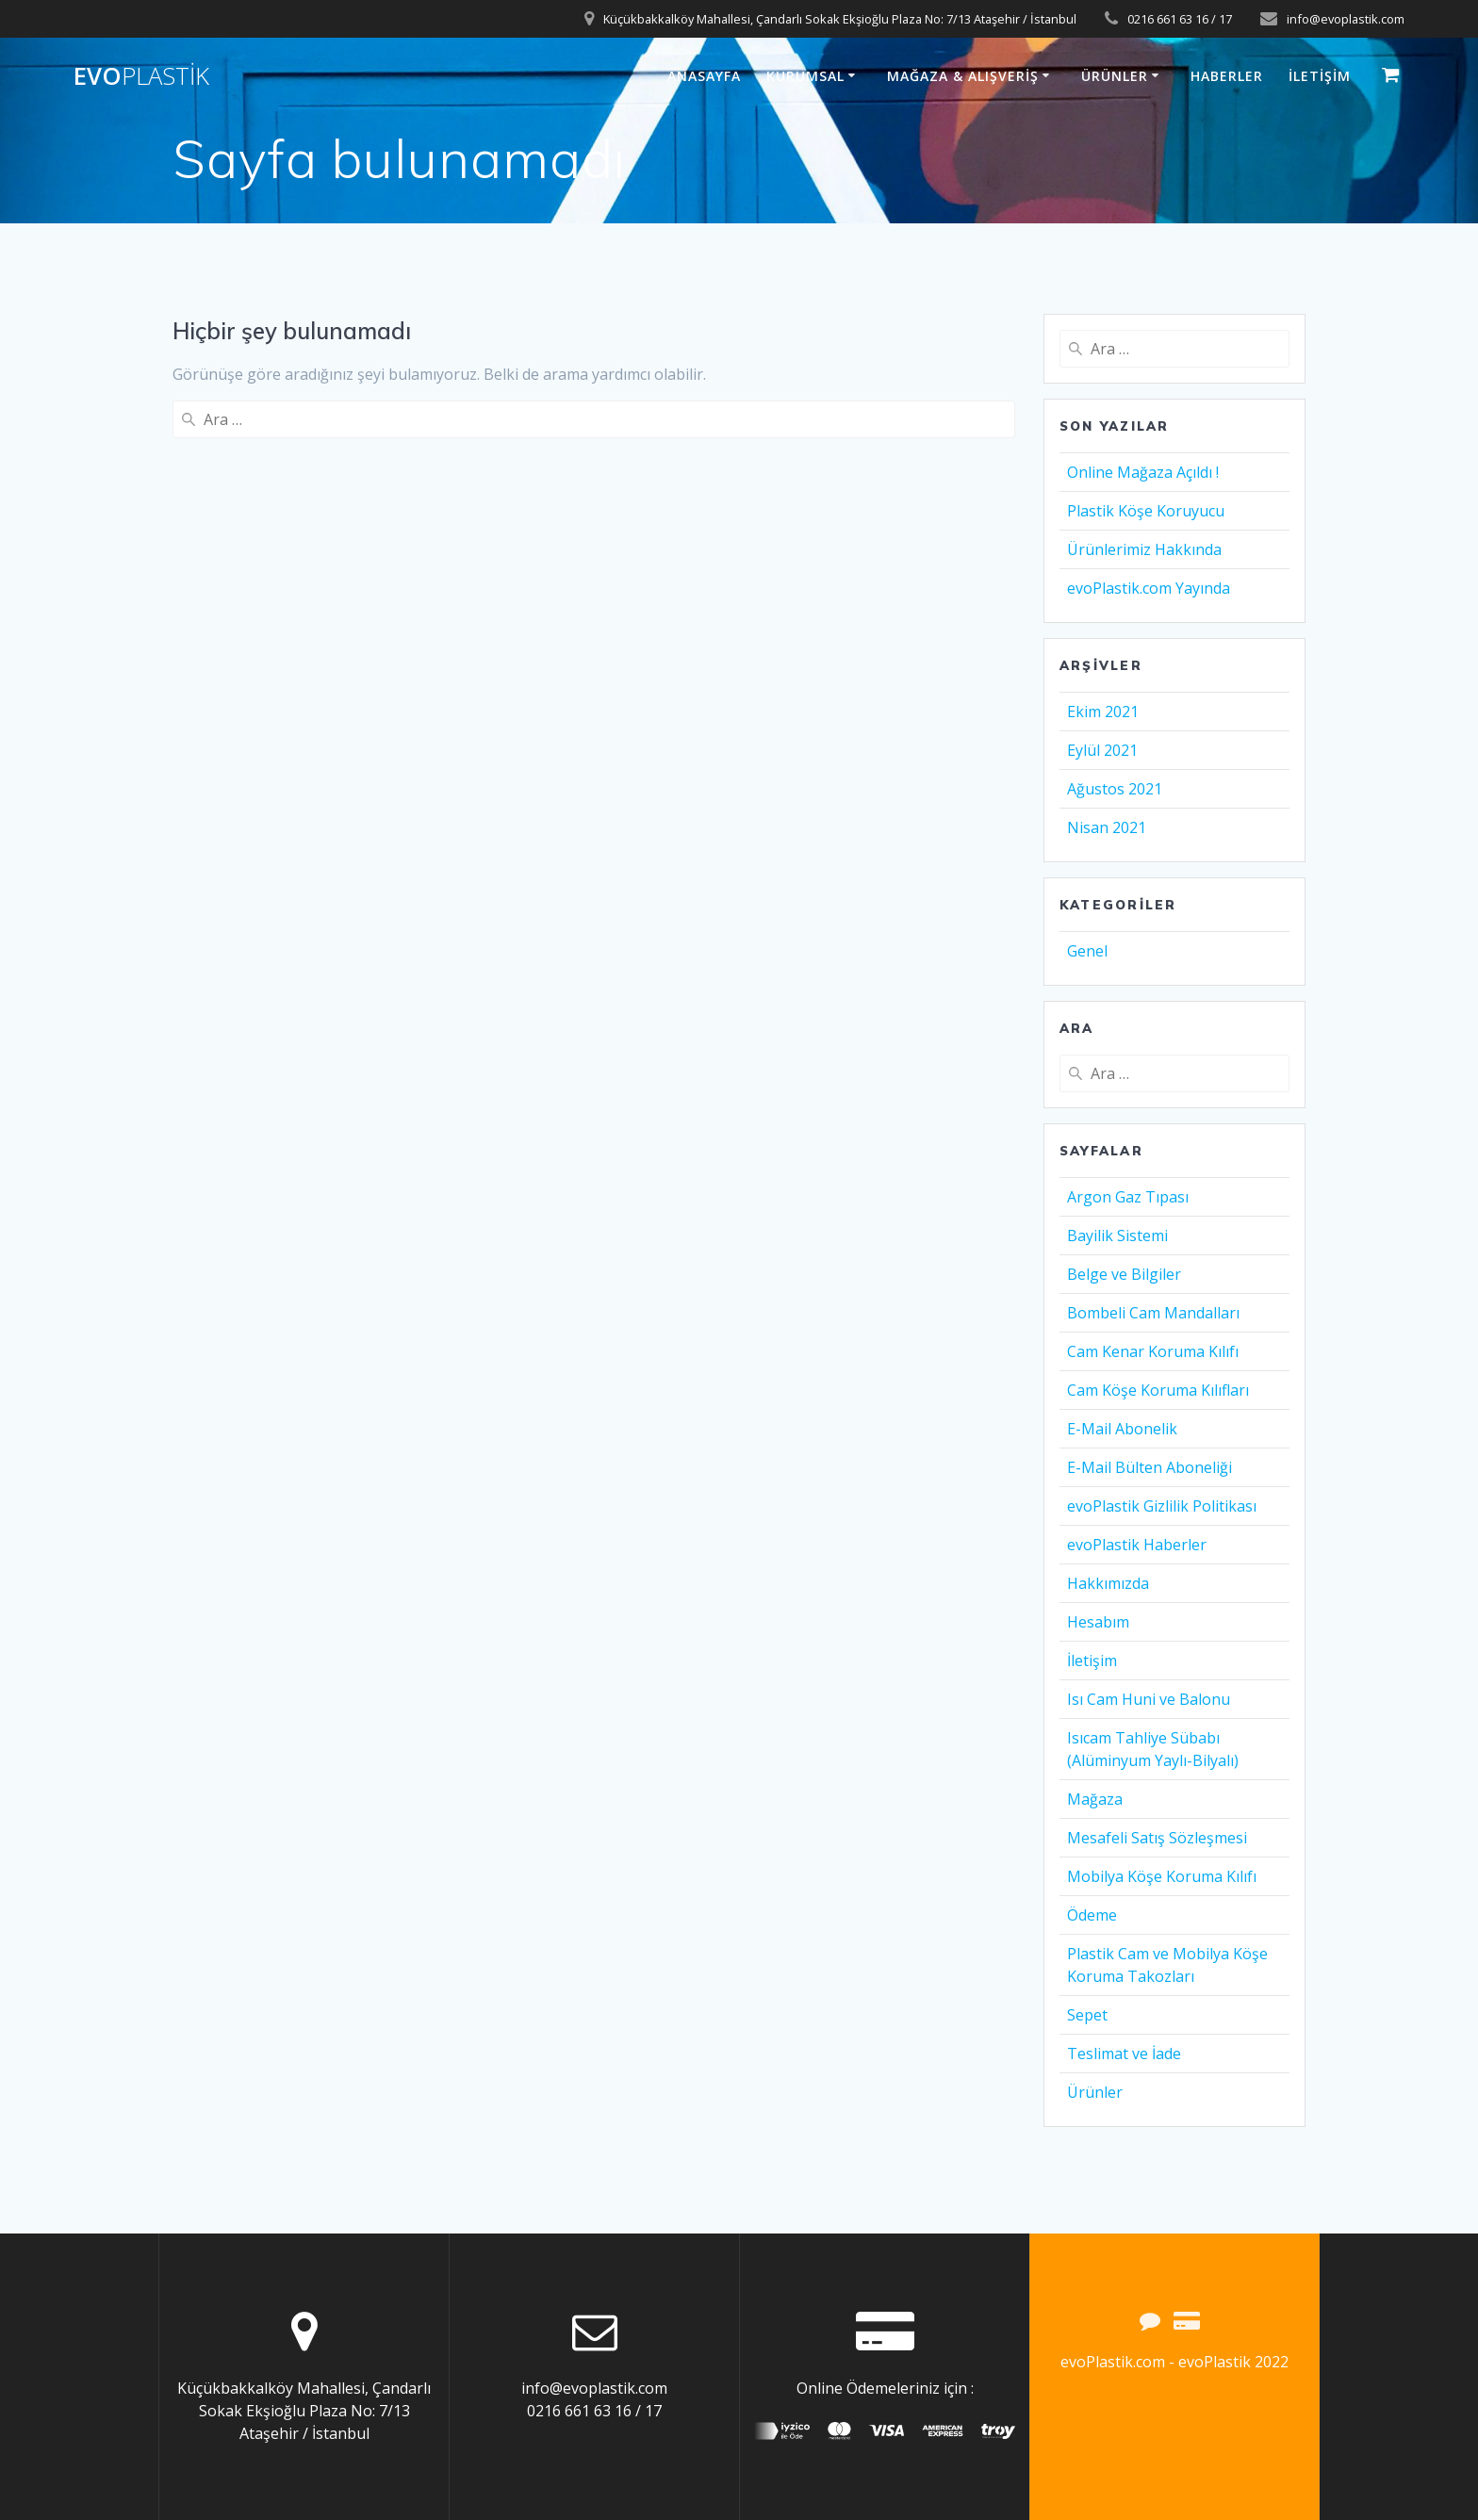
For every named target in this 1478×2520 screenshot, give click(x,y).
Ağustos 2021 (1114, 788)
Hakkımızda (1108, 1583)
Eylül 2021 (1102, 750)
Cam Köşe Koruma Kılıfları (1158, 1390)
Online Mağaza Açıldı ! (1143, 472)
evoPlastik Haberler (1137, 1544)
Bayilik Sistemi (1117, 1235)
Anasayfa (704, 76)
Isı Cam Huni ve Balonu (1148, 1699)
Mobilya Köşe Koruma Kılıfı (1161, 1876)
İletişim (1320, 76)
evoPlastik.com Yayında (1148, 588)
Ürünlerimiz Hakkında (1144, 549)
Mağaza (1095, 1799)
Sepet (1087, 2015)
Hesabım (1098, 1622)
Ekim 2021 (1103, 711)
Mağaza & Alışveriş (963, 76)
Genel (1087, 951)
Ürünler (1114, 76)
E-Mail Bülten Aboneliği (1149, 1467)
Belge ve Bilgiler (1124, 1274)
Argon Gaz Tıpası (1128, 1196)
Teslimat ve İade (1124, 2053)
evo (141, 76)
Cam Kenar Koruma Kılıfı (1153, 1351)
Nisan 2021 (1106, 827)
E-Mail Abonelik (1122, 1428)
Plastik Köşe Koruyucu (1145, 510)
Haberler (1227, 76)
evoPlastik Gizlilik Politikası (1161, 1506)
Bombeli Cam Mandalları (1153, 1312)
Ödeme (1092, 1915)
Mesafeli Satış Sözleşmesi (1157, 1837)
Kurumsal (805, 76)
